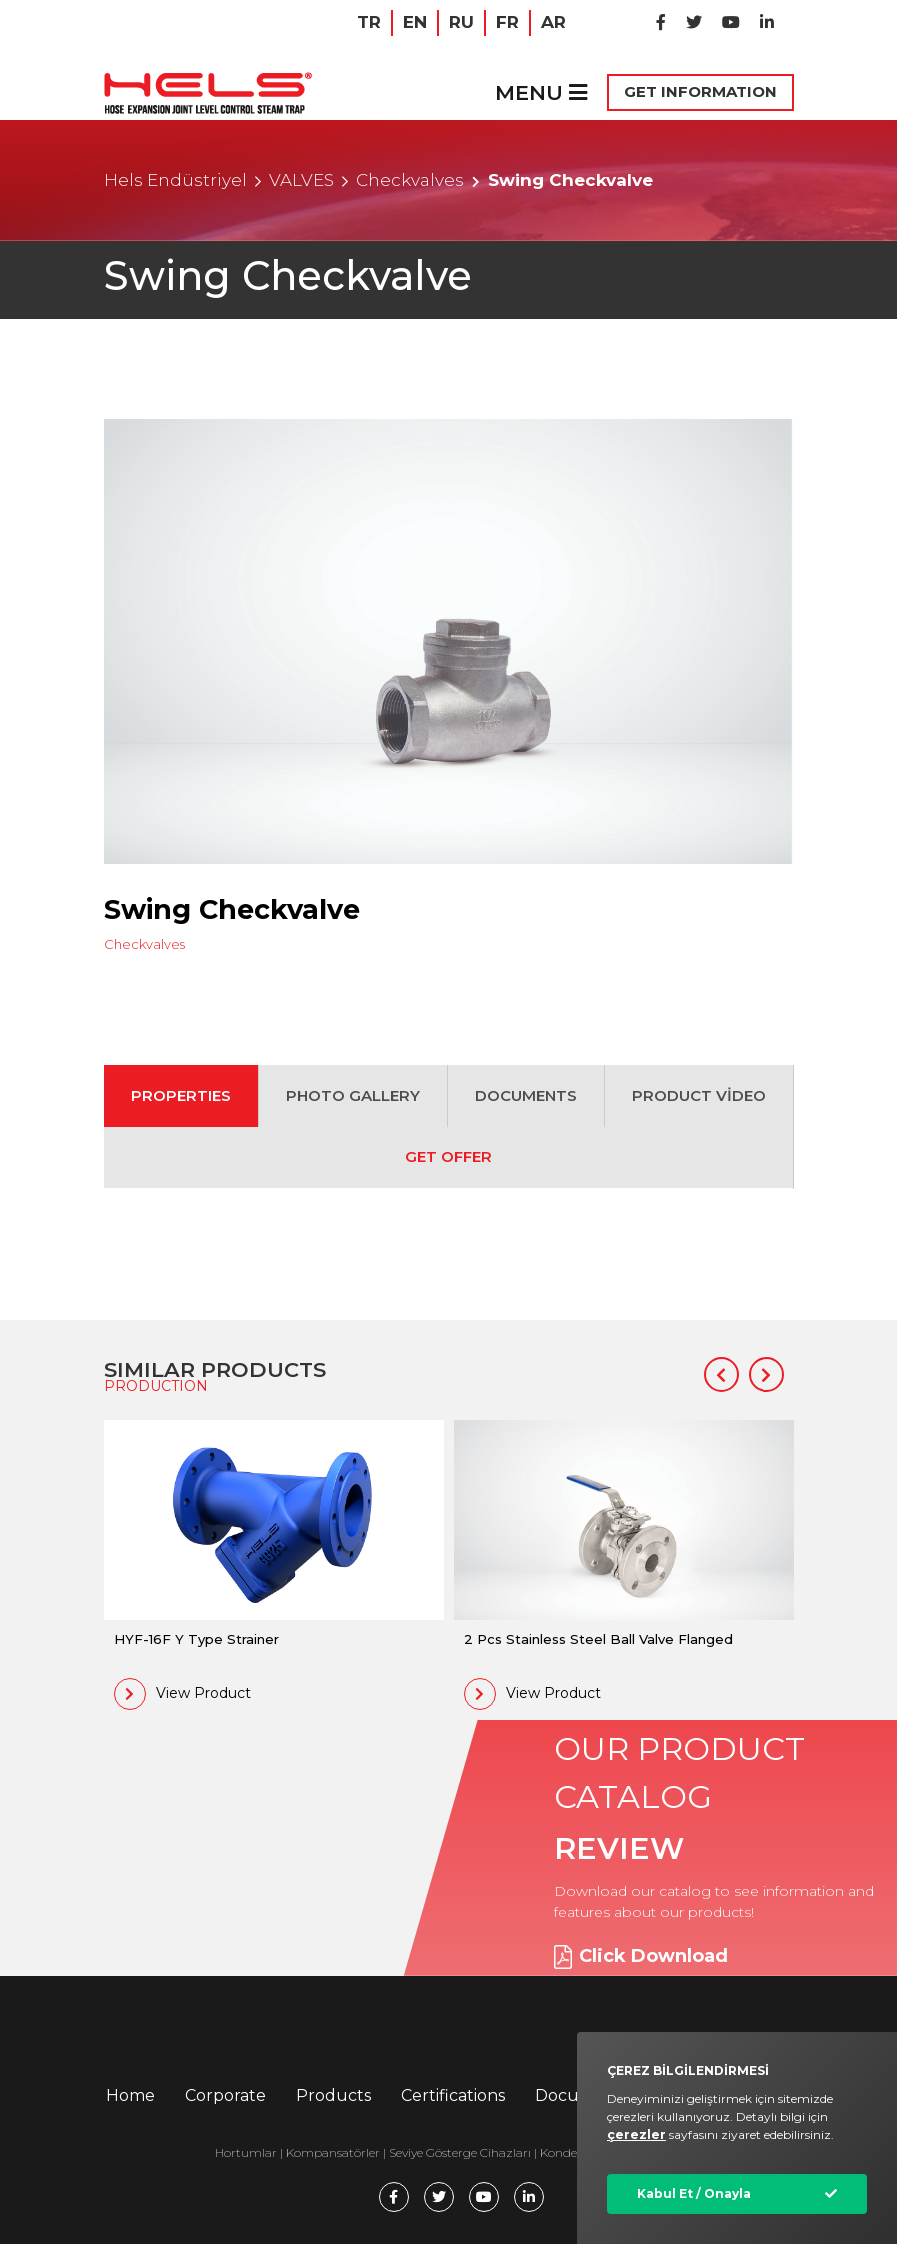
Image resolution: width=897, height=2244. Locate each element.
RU (461, 22)
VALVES (301, 180)
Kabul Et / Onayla (694, 2193)
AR (553, 22)
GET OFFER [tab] (448, 1156)
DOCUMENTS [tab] (526, 1095)
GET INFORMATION (700, 91)
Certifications (453, 2095)
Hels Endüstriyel (175, 180)
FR (507, 22)
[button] (721, 1374)
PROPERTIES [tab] (181, 1095)
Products (333, 2095)
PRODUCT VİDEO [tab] (699, 1095)
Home (130, 2095)
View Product (182, 1694)
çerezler (636, 2134)
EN (415, 22)
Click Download (641, 1957)
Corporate (225, 2095)
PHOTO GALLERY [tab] (353, 1095)
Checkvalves (410, 180)
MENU (541, 92)
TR (369, 22)
